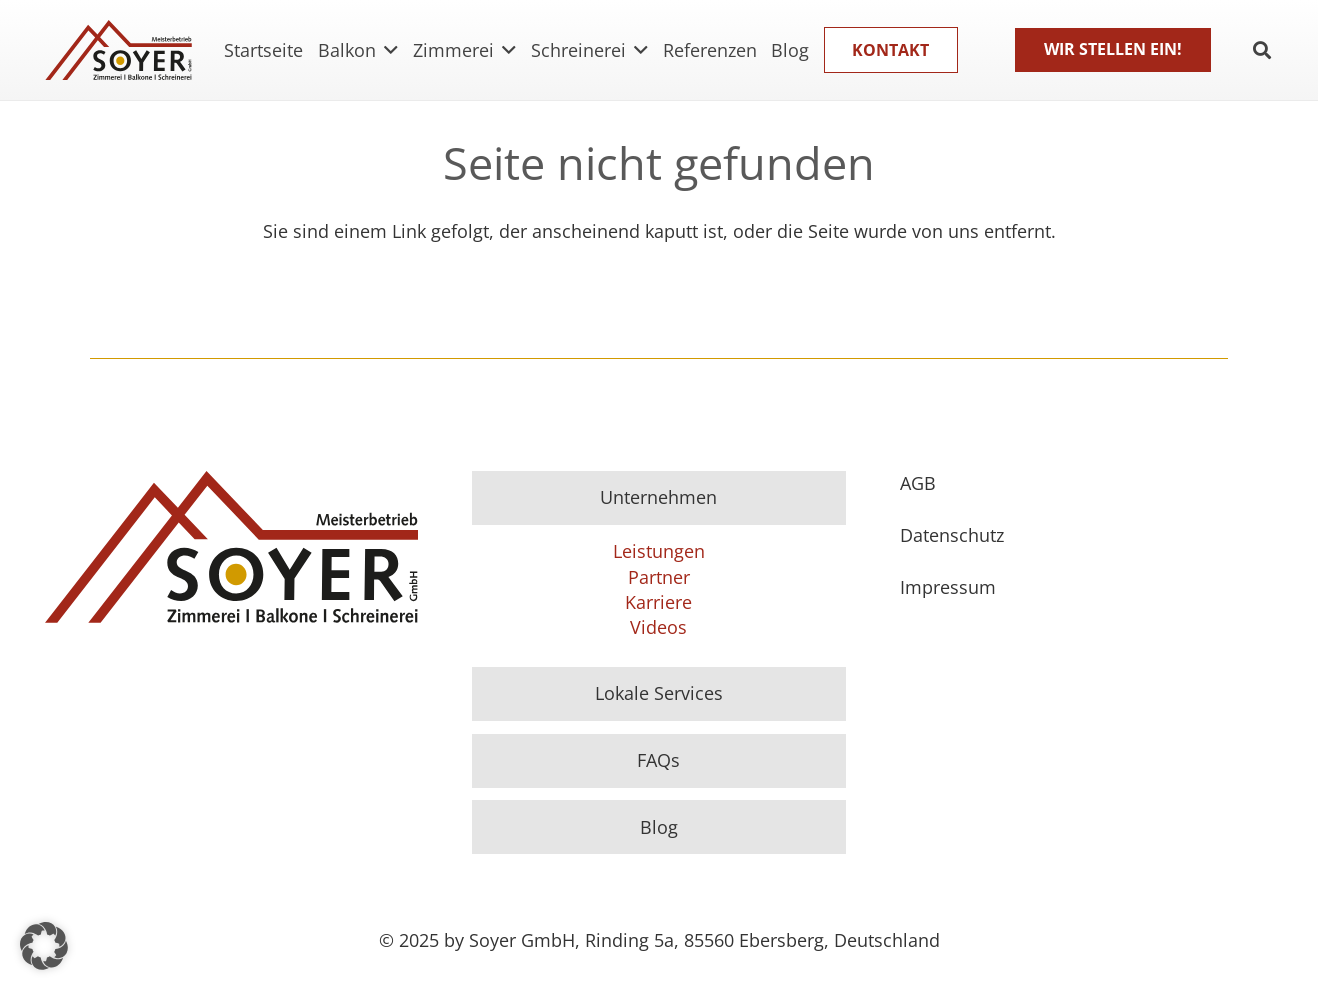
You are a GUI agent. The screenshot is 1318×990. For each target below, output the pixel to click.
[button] (44, 946)
